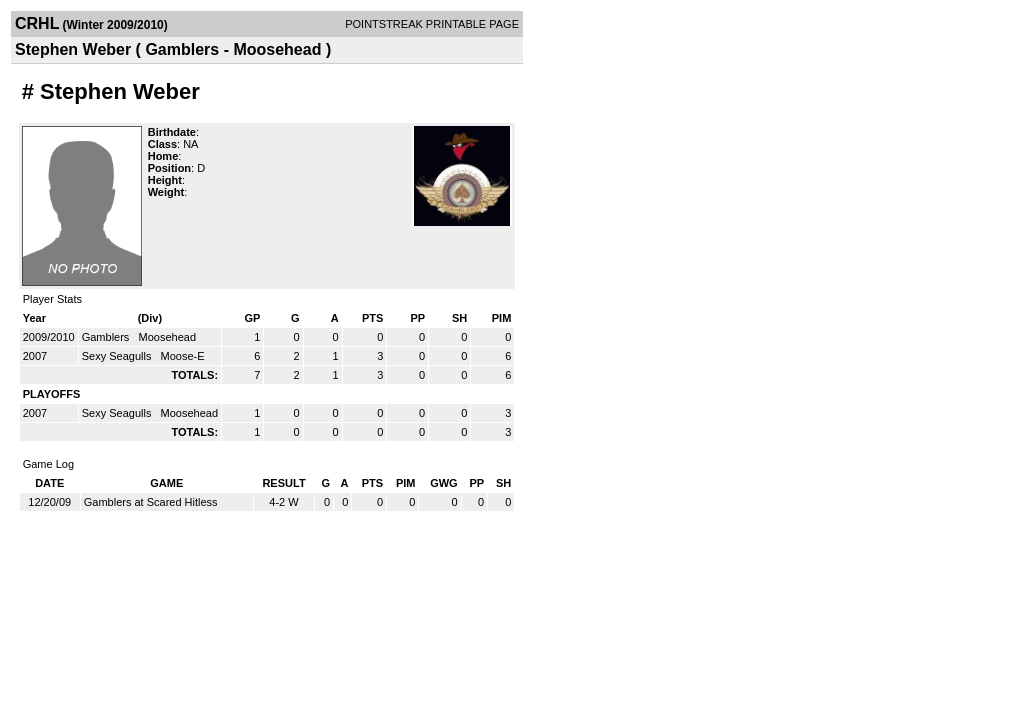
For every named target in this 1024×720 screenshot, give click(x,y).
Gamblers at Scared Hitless (151, 502)
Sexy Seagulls (118, 356)
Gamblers (107, 337)
